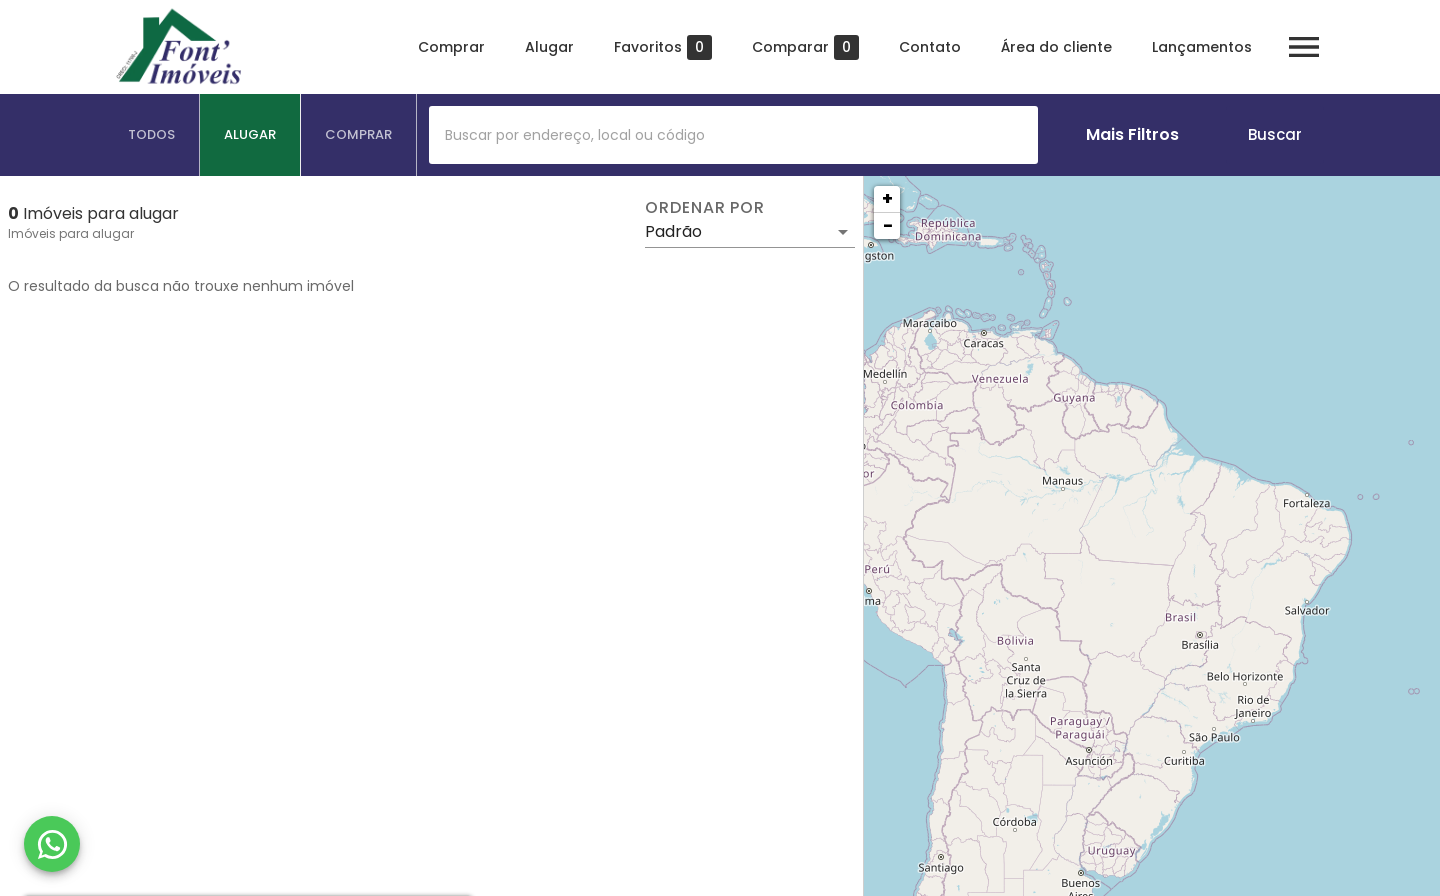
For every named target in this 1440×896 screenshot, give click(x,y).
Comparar (805, 47)
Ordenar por (705, 208)
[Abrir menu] (1304, 47)
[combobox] (733, 135)
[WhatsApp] (52, 844)
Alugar (549, 47)
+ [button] (887, 198)
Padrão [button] (673, 231)
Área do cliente (1056, 47)
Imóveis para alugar (71, 233)
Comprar (451, 47)
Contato (930, 47)
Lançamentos (1202, 47)
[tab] (152, 135)
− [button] (888, 225)
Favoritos (663, 47)
